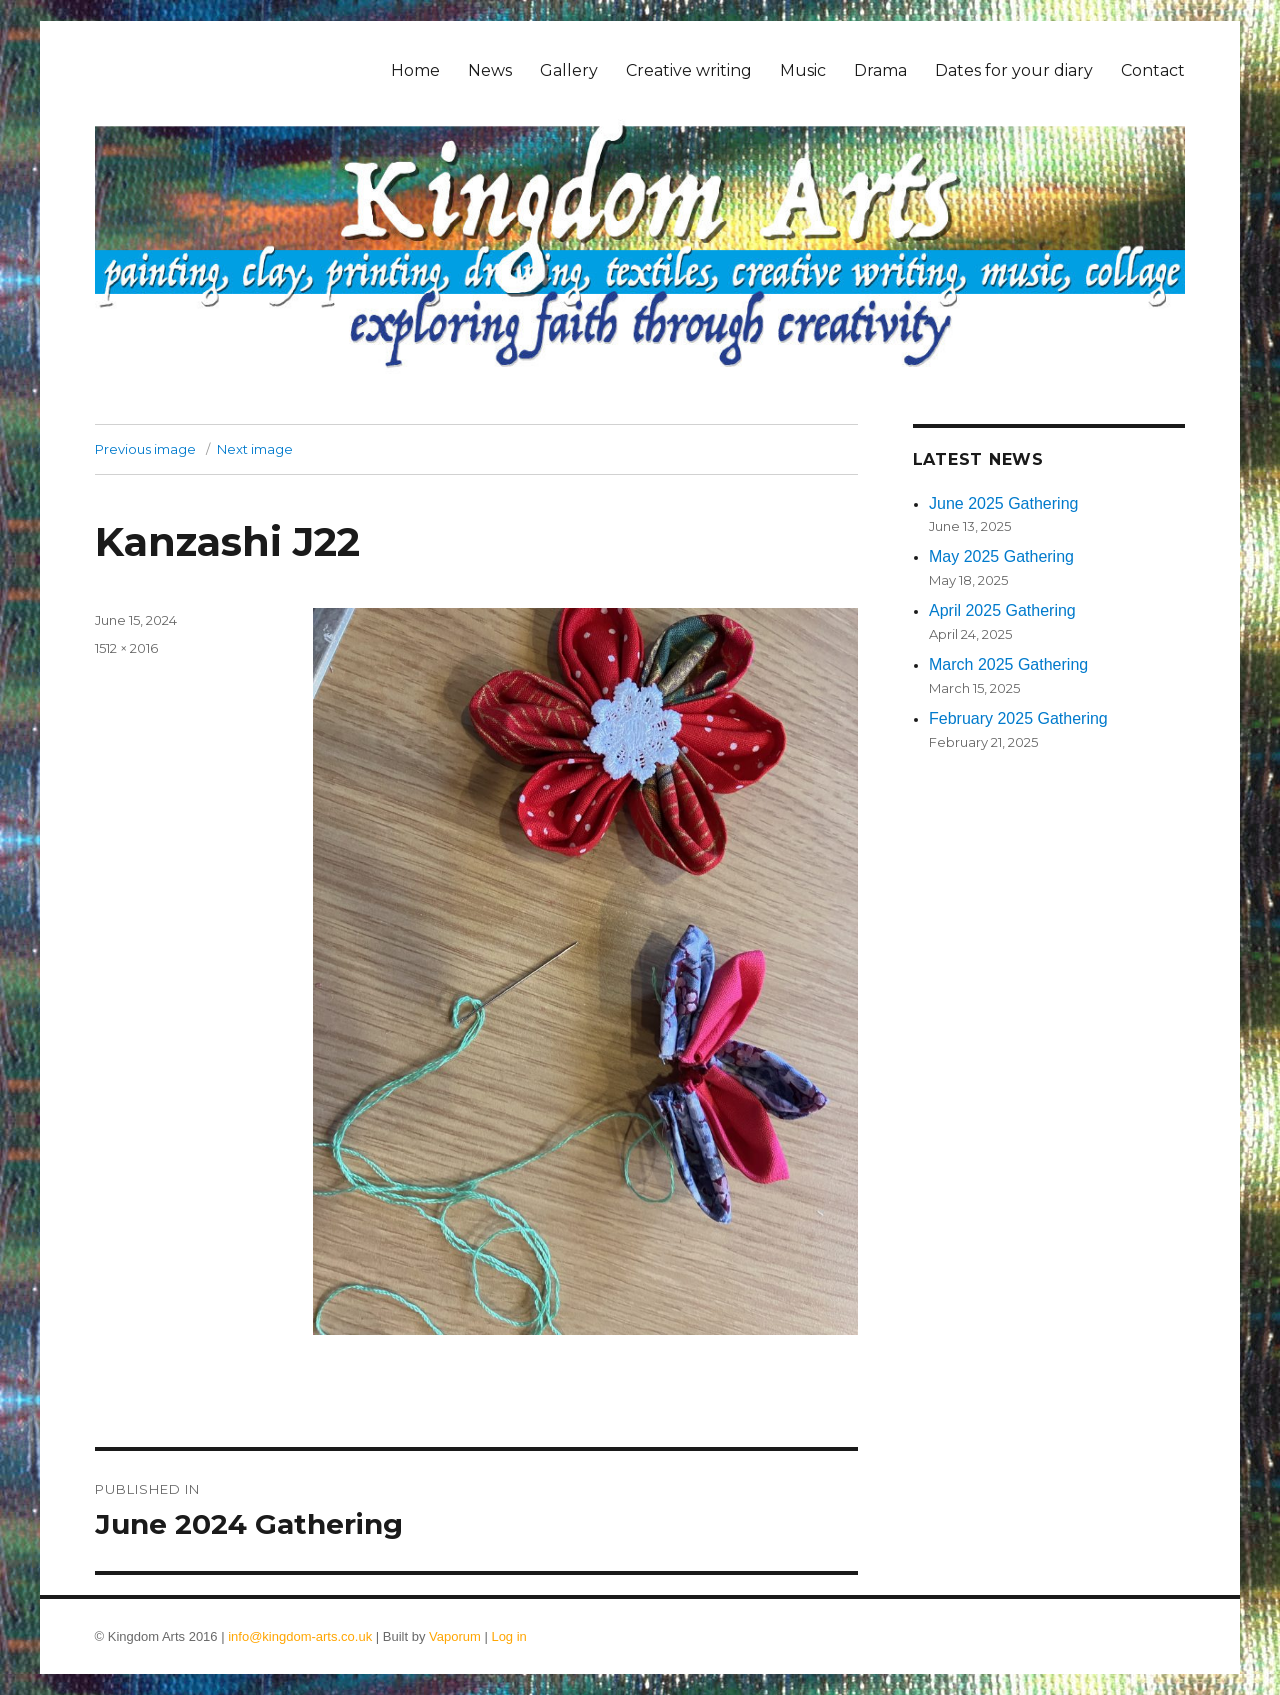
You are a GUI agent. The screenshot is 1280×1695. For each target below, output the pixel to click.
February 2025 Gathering (1018, 718)
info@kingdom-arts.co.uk (300, 1636)
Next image (255, 449)
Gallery (569, 70)
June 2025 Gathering (1003, 503)
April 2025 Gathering (1002, 610)
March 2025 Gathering (1008, 664)
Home (415, 70)
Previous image (145, 449)
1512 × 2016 (126, 648)
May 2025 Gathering (1001, 556)
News (490, 70)
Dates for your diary (1014, 70)
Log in (508, 1636)
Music (803, 70)
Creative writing (689, 70)
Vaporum (455, 1636)
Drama (880, 70)
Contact (1153, 70)
